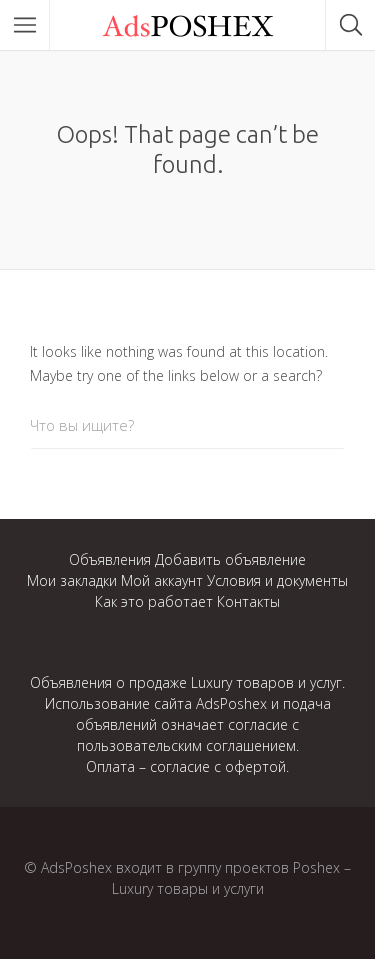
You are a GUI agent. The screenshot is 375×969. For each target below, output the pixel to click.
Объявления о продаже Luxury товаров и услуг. (187, 682)
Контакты (248, 601)
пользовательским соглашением (186, 745)
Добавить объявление (230, 559)
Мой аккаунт (162, 580)
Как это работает (154, 601)
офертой (255, 766)
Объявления (110, 559)
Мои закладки (72, 580)
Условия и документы (277, 580)
